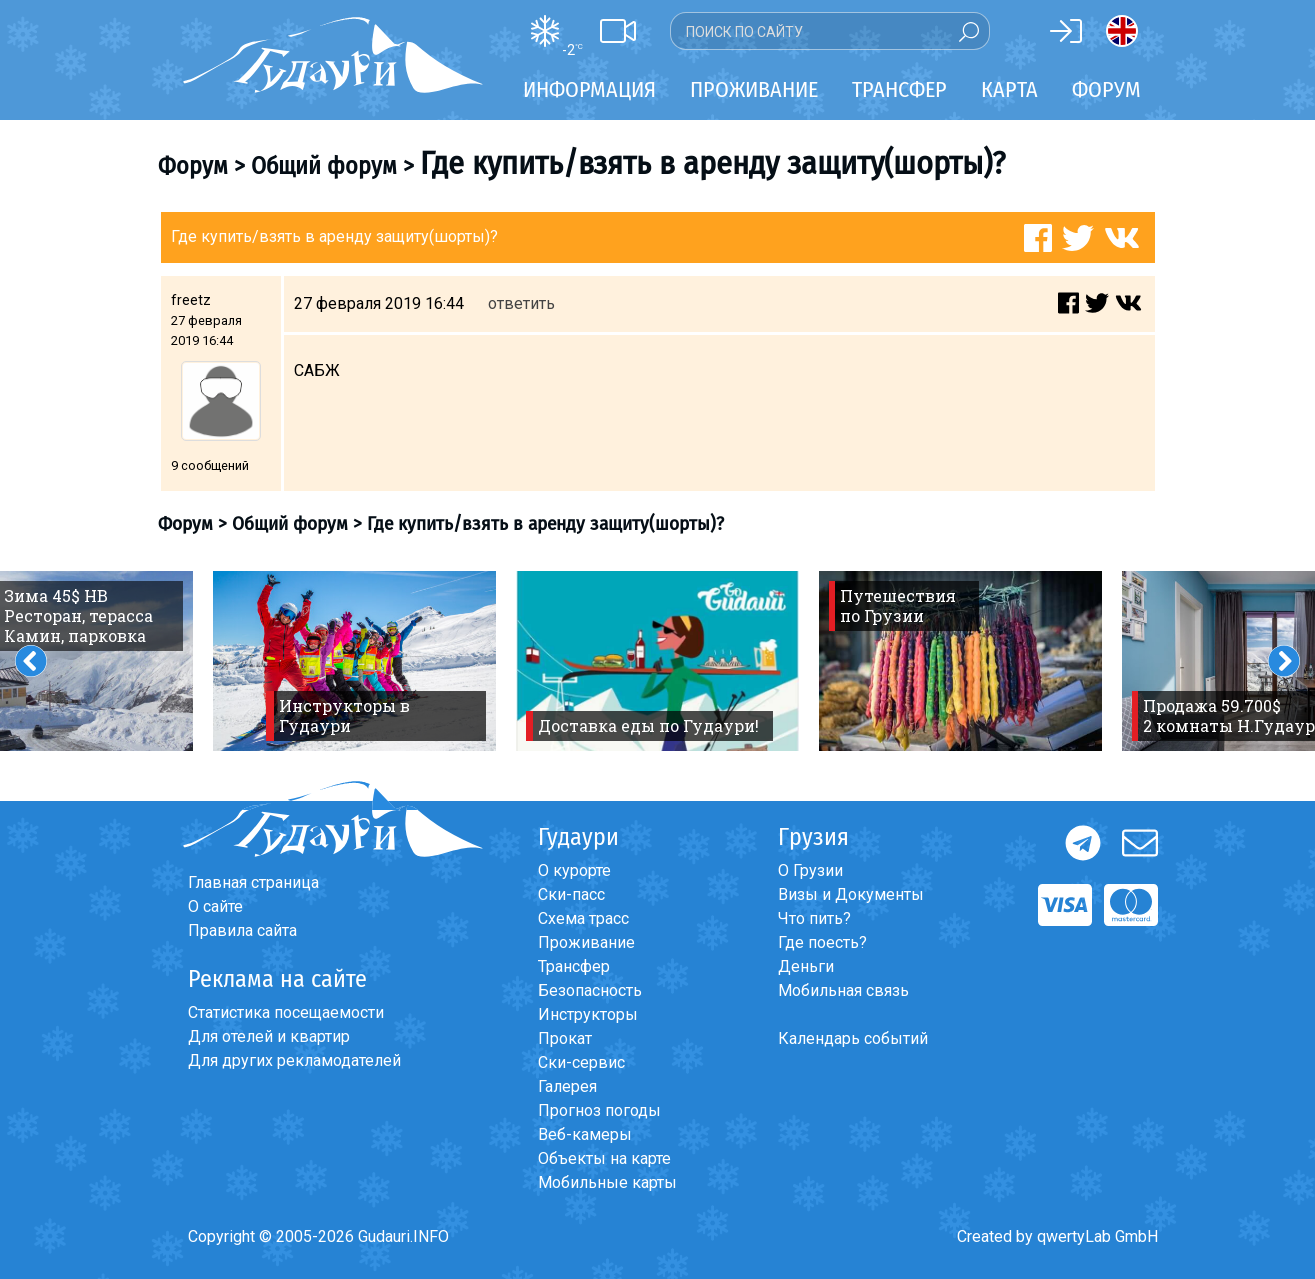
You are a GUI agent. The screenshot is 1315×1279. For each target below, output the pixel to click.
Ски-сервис (581, 1062)
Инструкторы (588, 1014)
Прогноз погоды (599, 1110)
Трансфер (574, 966)
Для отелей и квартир (269, 1036)
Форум (1106, 89)
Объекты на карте (604, 1158)
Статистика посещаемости (286, 1012)
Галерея (567, 1086)
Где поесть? (822, 942)
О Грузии (810, 870)
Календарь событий (853, 1038)
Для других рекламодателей (294, 1060)
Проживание (586, 942)
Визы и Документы (851, 894)
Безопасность (590, 990)
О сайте (215, 906)
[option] (354, 661)
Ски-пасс (571, 894)
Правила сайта (242, 930)
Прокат (565, 1038)
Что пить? (814, 918)
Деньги (806, 966)
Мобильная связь (843, 990)
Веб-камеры (585, 1134)
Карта (1009, 89)
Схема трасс (583, 918)
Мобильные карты (607, 1182)
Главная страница (253, 882)
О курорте (574, 870)
